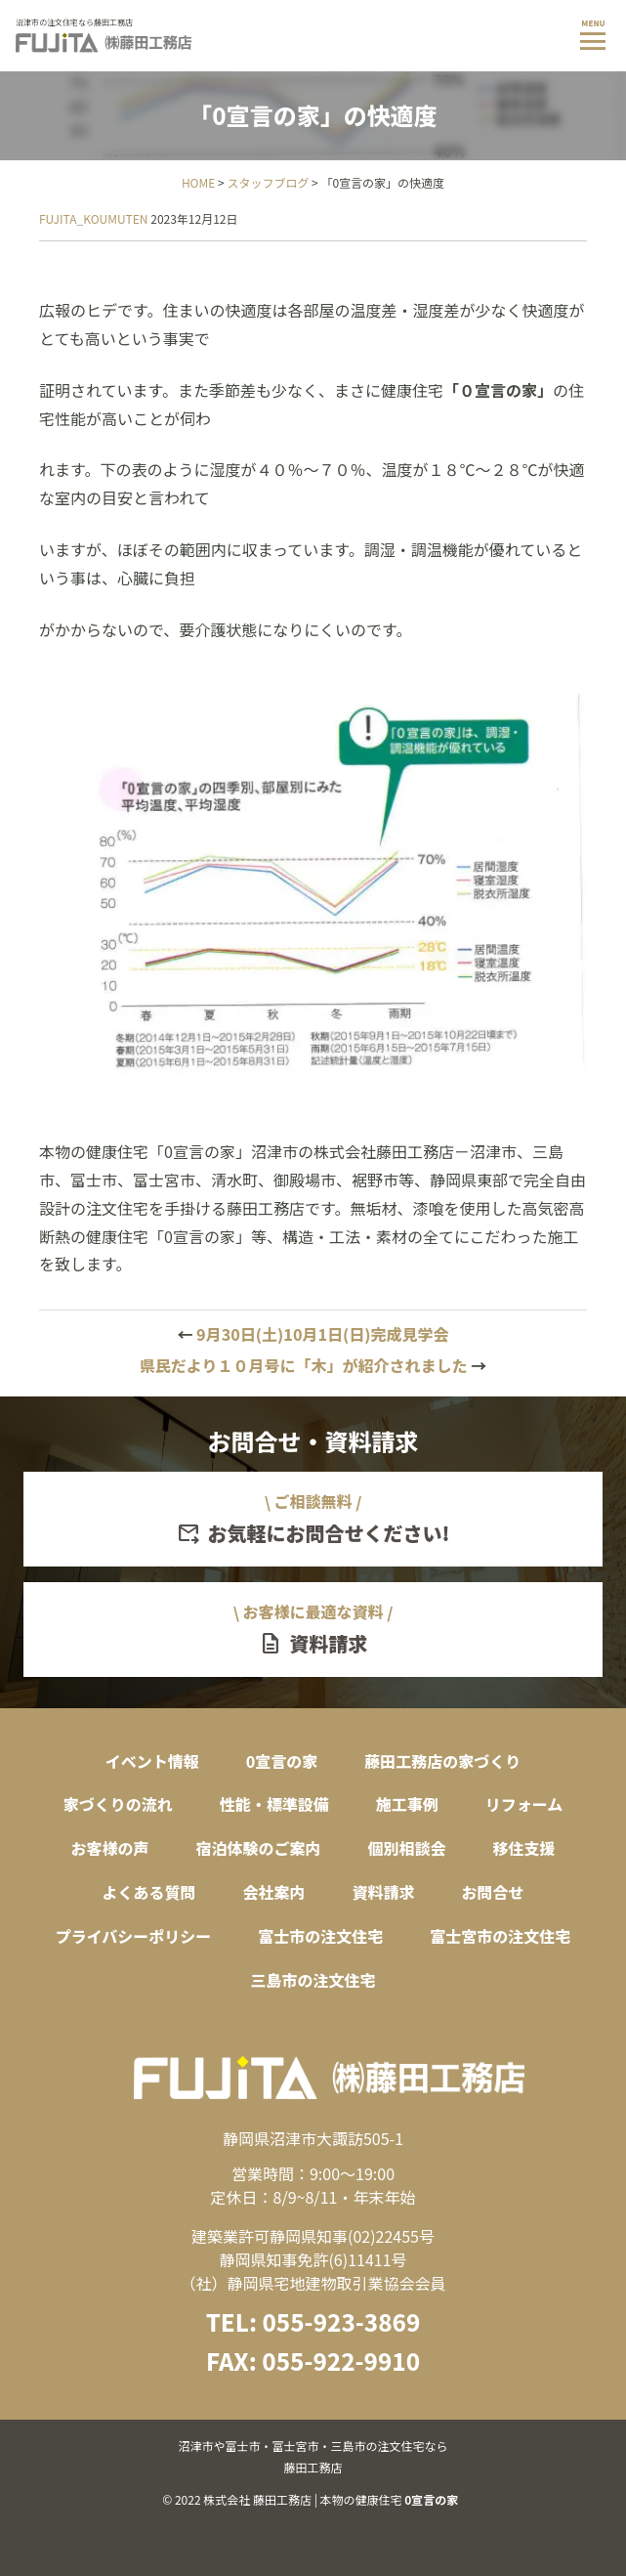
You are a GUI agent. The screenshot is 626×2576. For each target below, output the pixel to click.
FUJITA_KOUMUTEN (93, 218)
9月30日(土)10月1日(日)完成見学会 (312, 1334)
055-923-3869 (341, 2321)
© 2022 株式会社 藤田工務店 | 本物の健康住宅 (313, 2471)
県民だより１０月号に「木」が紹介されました (313, 1365)
